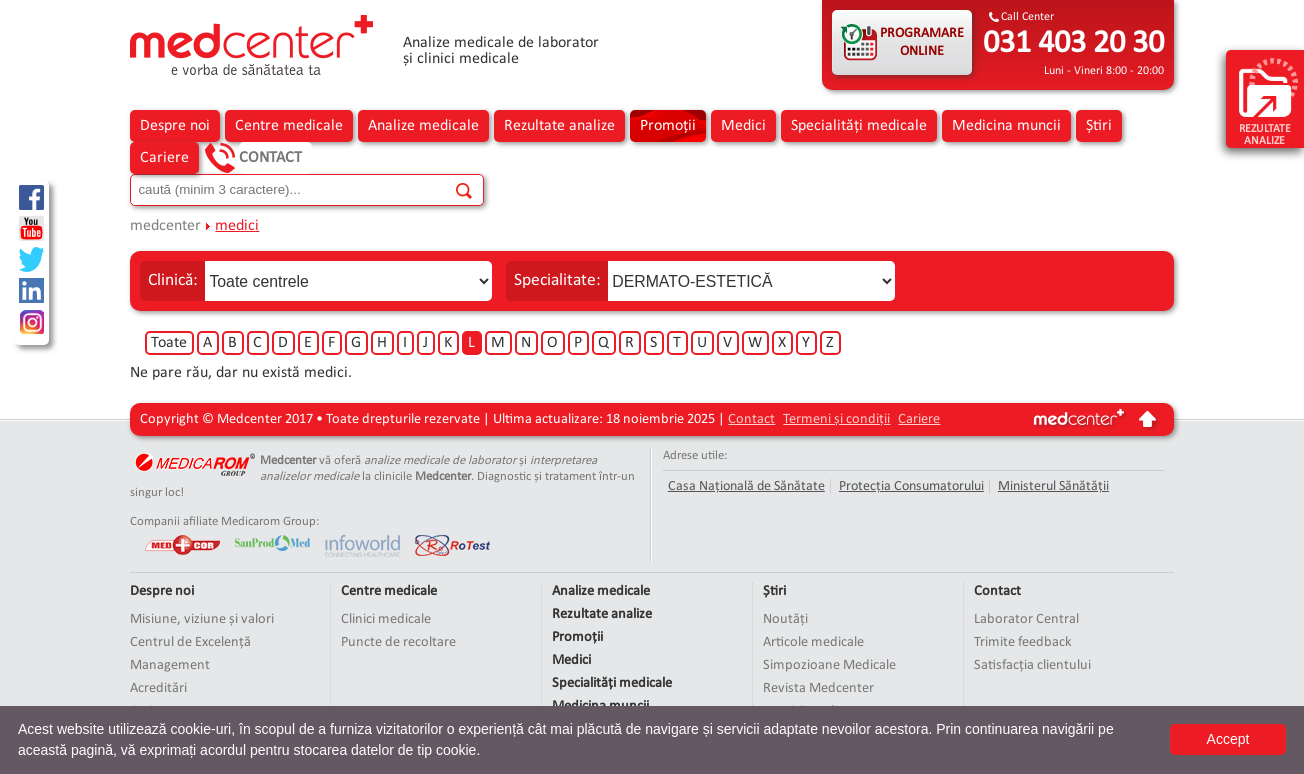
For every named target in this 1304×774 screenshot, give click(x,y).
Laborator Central (1026, 619)
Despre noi (175, 126)
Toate (169, 343)
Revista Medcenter (818, 688)
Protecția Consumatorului (911, 486)
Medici (743, 126)
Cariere (164, 158)
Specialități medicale (859, 126)
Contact (270, 158)
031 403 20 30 (1073, 44)
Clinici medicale (386, 619)
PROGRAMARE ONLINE (922, 42)
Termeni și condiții (836, 419)
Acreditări (158, 688)
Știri (1099, 126)
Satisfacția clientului (1032, 665)
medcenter (165, 226)
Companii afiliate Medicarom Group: (224, 521)
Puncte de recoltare (398, 642)
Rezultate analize (559, 126)
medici (237, 226)
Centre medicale (289, 126)
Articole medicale (813, 642)
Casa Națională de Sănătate (746, 486)
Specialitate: (557, 280)
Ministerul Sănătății (1053, 486)
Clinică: (173, 280)
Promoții (668, 126)
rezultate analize (1268, 101)
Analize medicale (423, 126)
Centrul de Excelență (190, 642)
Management (170, 665)
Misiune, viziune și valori (202, 619)
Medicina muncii (1006, 126)
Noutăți (785, 619)
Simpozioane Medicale (829, 665)
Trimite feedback (1023, 642)
